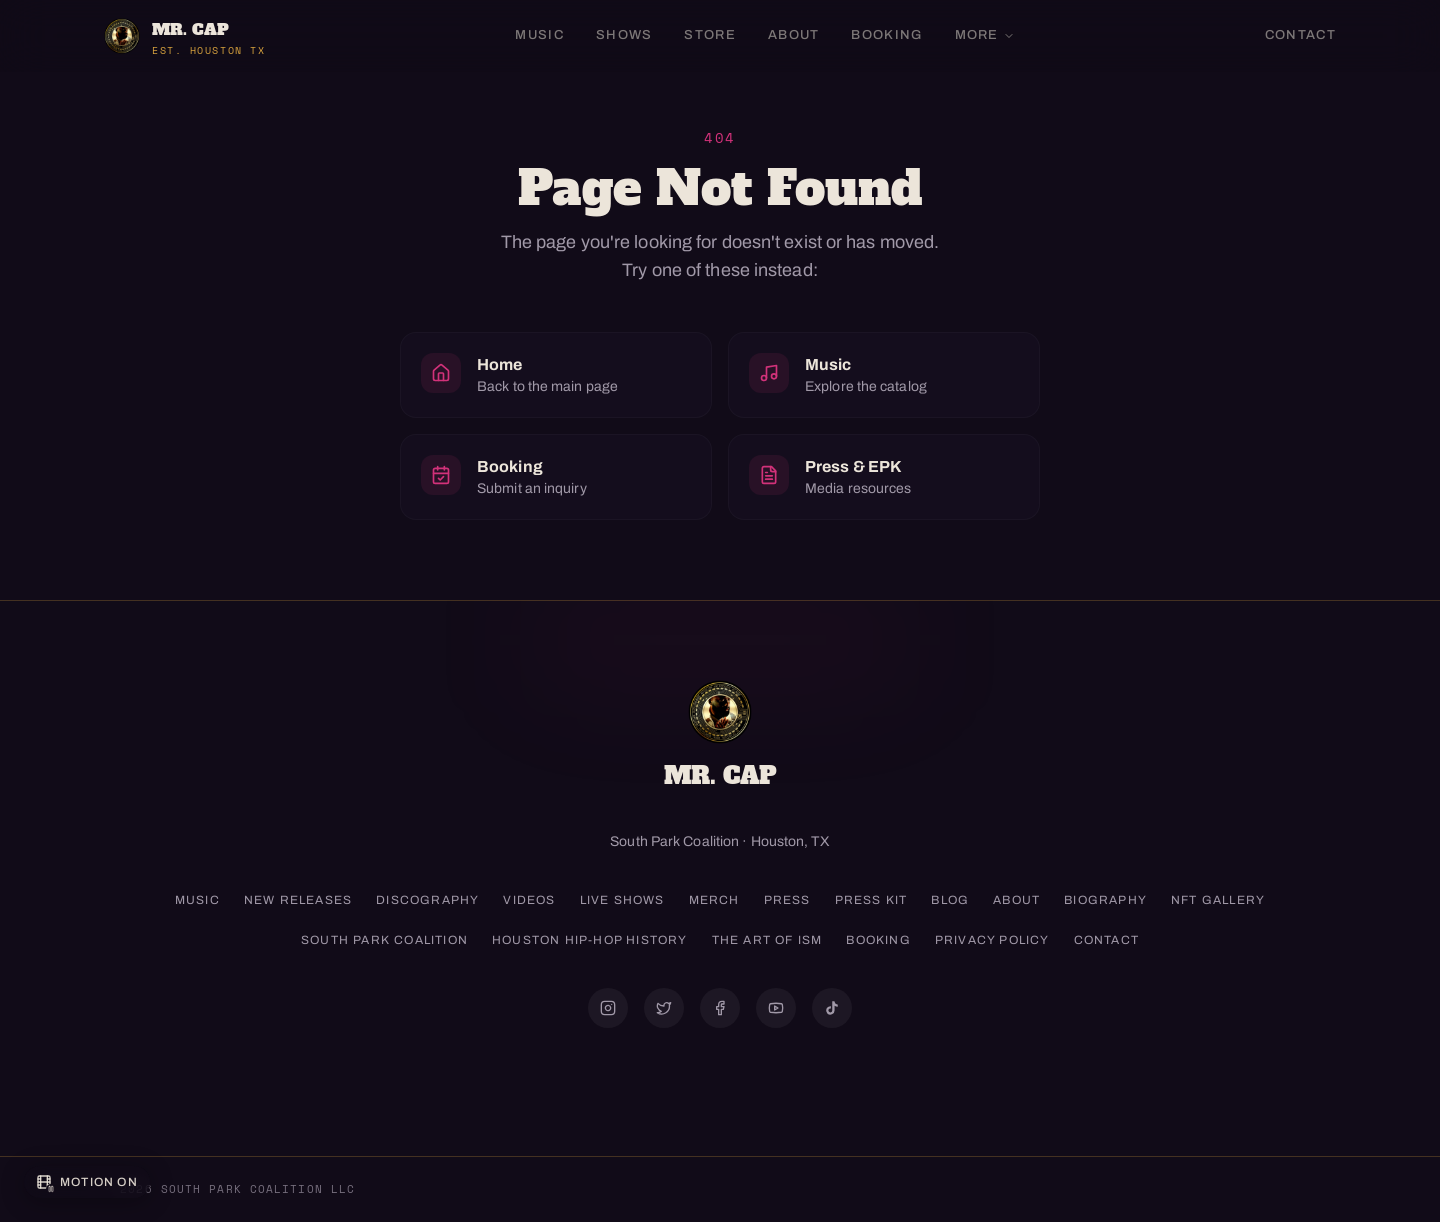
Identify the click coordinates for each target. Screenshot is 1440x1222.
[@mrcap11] (720, 1008)
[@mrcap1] (664, 1008)
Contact (1300, 35)
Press (787, 900)
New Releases (298, 900)
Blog (950, 900)
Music (539, 35)
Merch (714, 900)
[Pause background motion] (87, 1182)
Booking (886, 35)
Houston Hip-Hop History (590, 940)
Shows (624, 35)
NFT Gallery (1218, 900)
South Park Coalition (384, 940)
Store (710, 35)
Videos (529, 900)
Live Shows (622, 900)
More (985, 35)
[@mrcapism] (608, 1008)
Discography (427, 900)
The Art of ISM (767, 940)
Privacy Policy (992, 940)
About (794, 35)
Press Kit (871, 900)
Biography (1105, 900)
